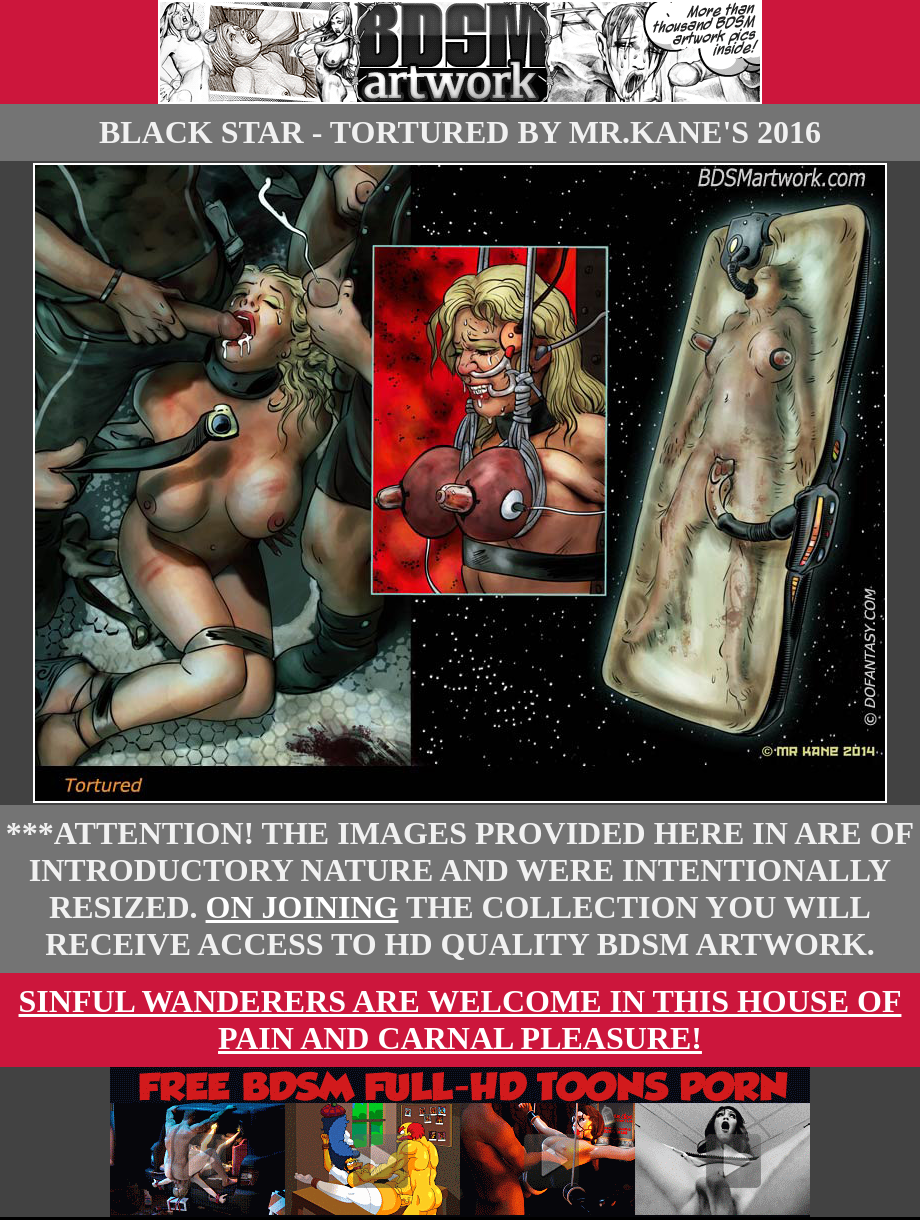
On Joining (302, 907)
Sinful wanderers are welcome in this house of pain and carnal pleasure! (460, 1019)
